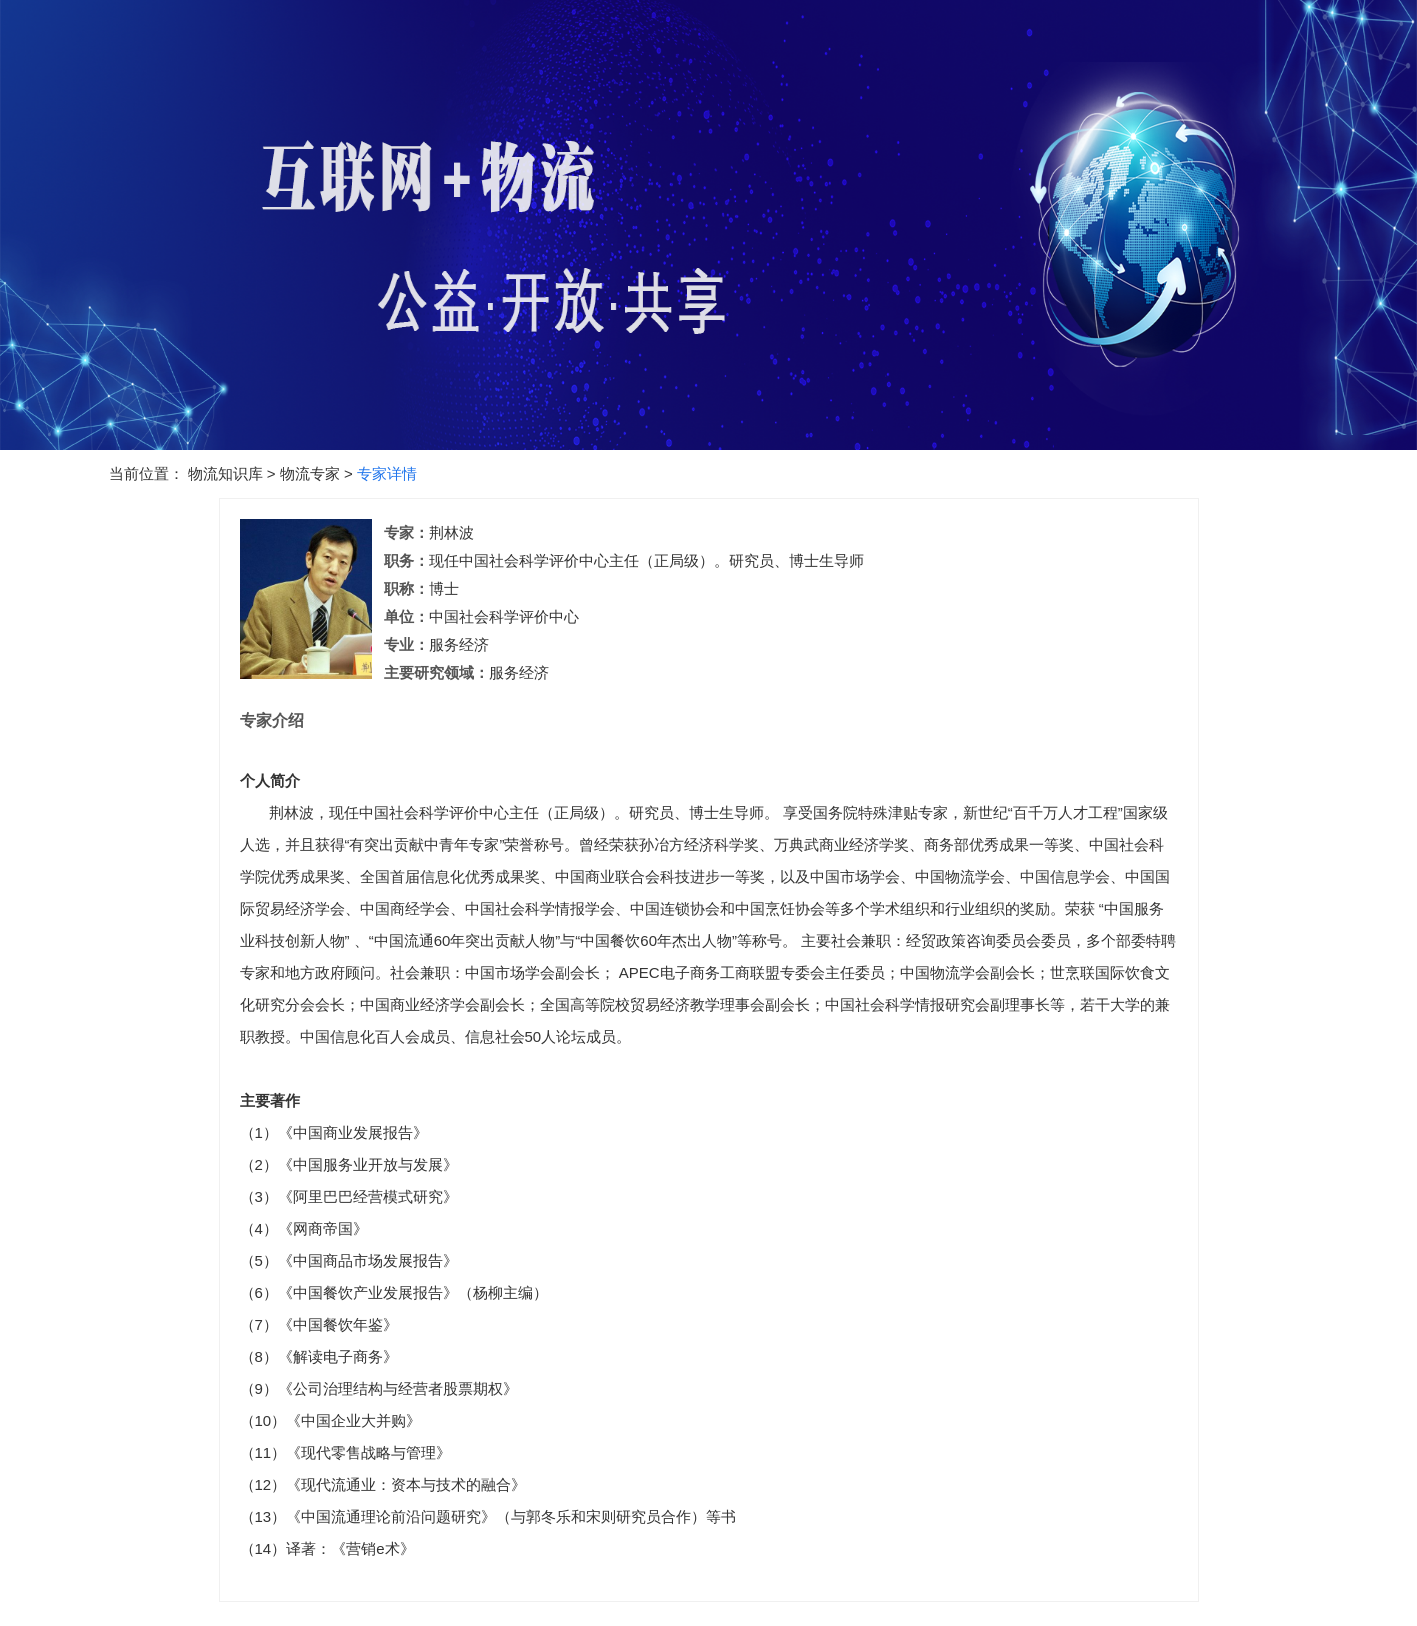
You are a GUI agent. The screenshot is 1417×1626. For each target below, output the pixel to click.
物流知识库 (225, 473)
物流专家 (310, 473)
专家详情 (387, 473)
